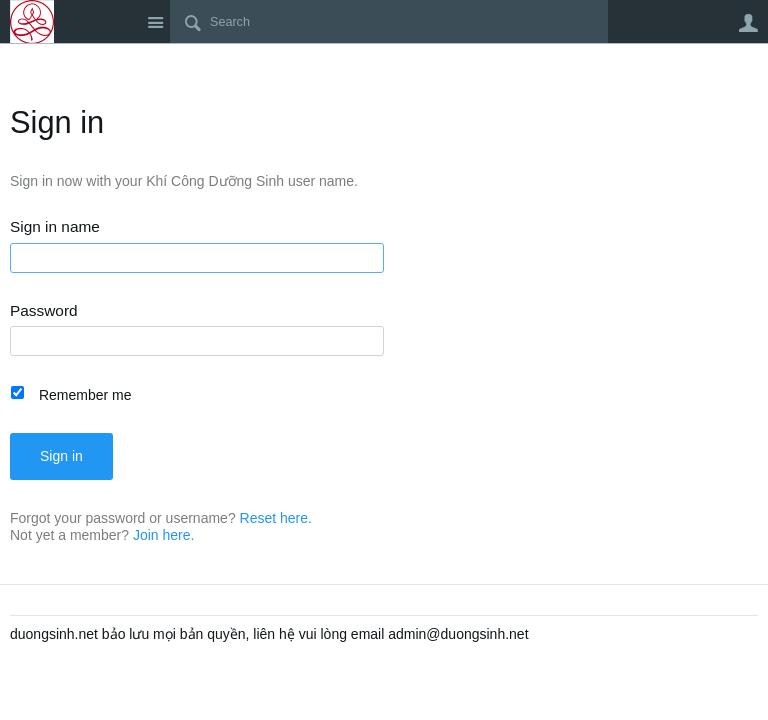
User (748, 23)
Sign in (61, 456)
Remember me (85, 395)
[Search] (389, 22)
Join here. (163, 535)
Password (44, 311)
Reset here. (276, 518)
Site (155, 22)
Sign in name (55, 227)
